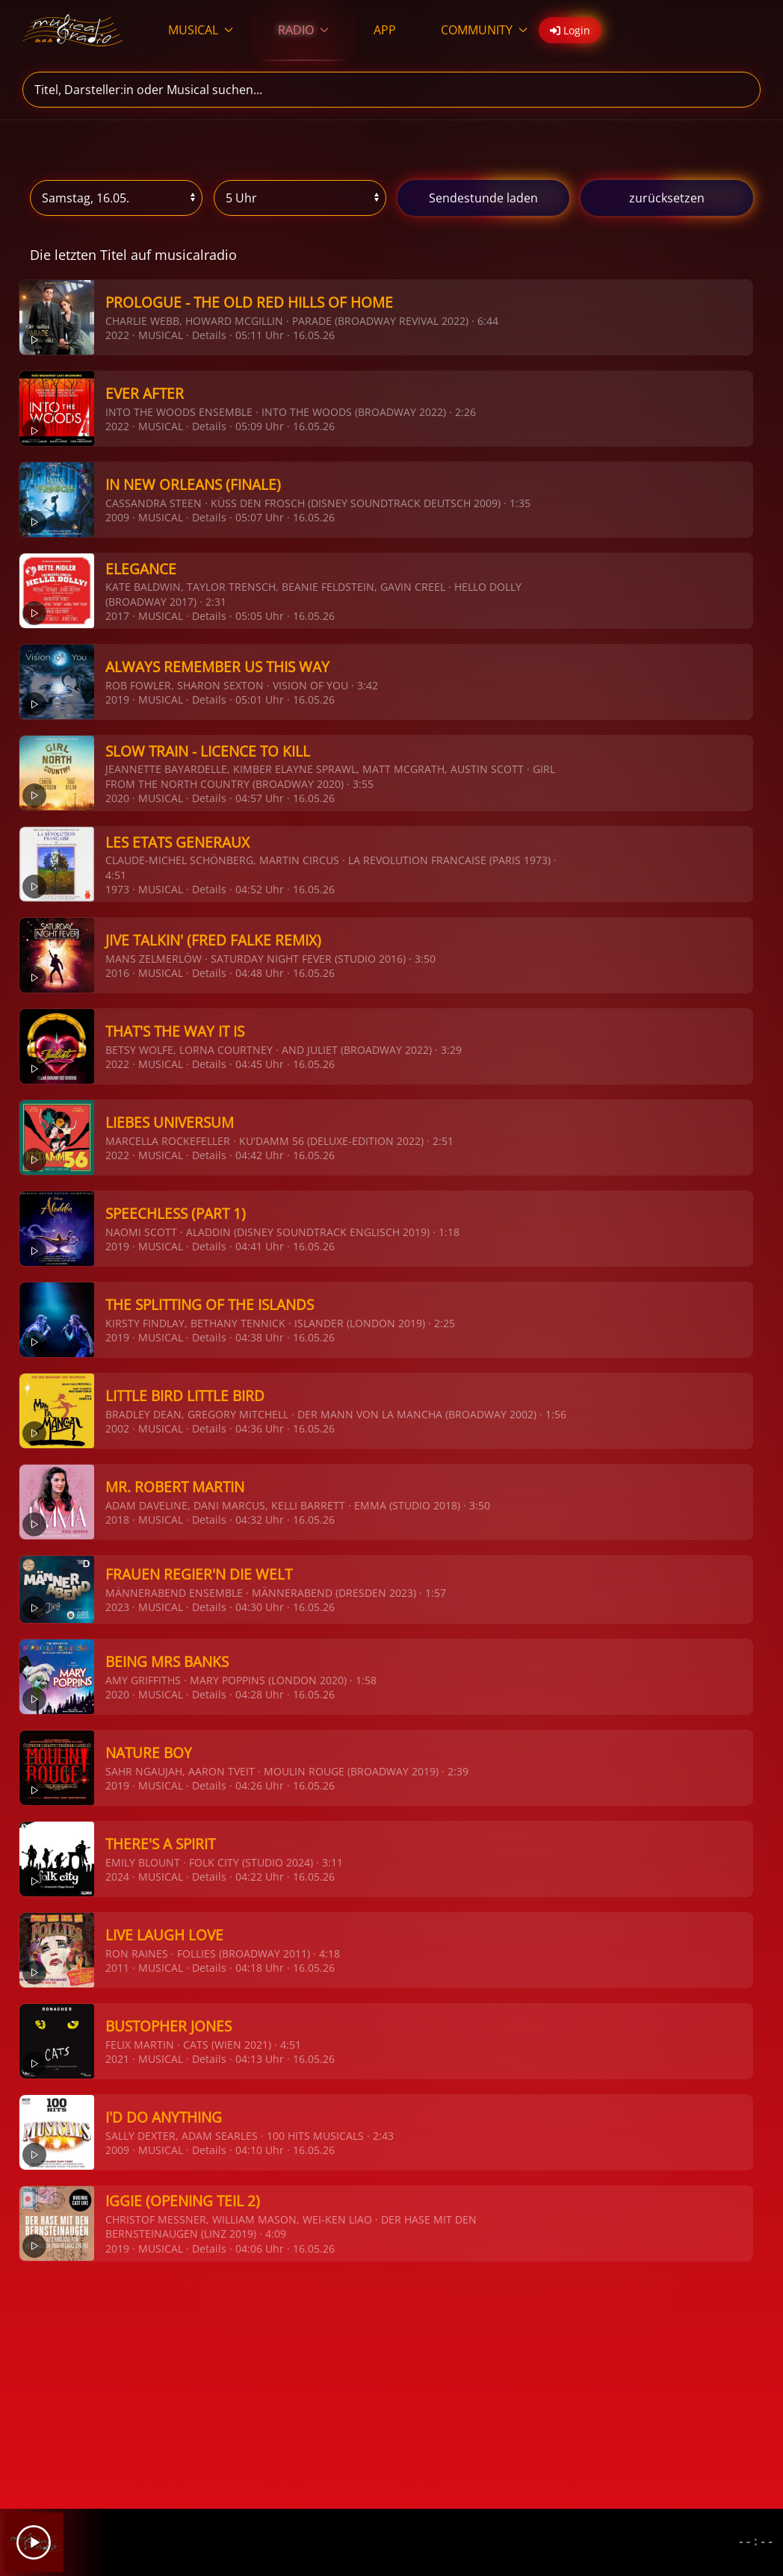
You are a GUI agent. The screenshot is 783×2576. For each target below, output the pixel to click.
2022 (117, 335)
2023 (117, 1607)
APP (385, 30)
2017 (117, 616)
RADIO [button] (303, 30)
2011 (117, 1968)
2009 (117, 517)
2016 (117, 973)
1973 (117, 889)
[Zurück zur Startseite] (73, 30)
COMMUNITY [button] (484, 30)
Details (209, 335)
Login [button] (570, 30)
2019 (117, 699)
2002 (117, 1428)
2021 (117, 2059)
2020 (117, 798)
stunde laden (483, 198)
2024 (117, 1876)
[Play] (34, 2542)
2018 (117, 1519)
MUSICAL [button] (200, 30)
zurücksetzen (667, 198)
